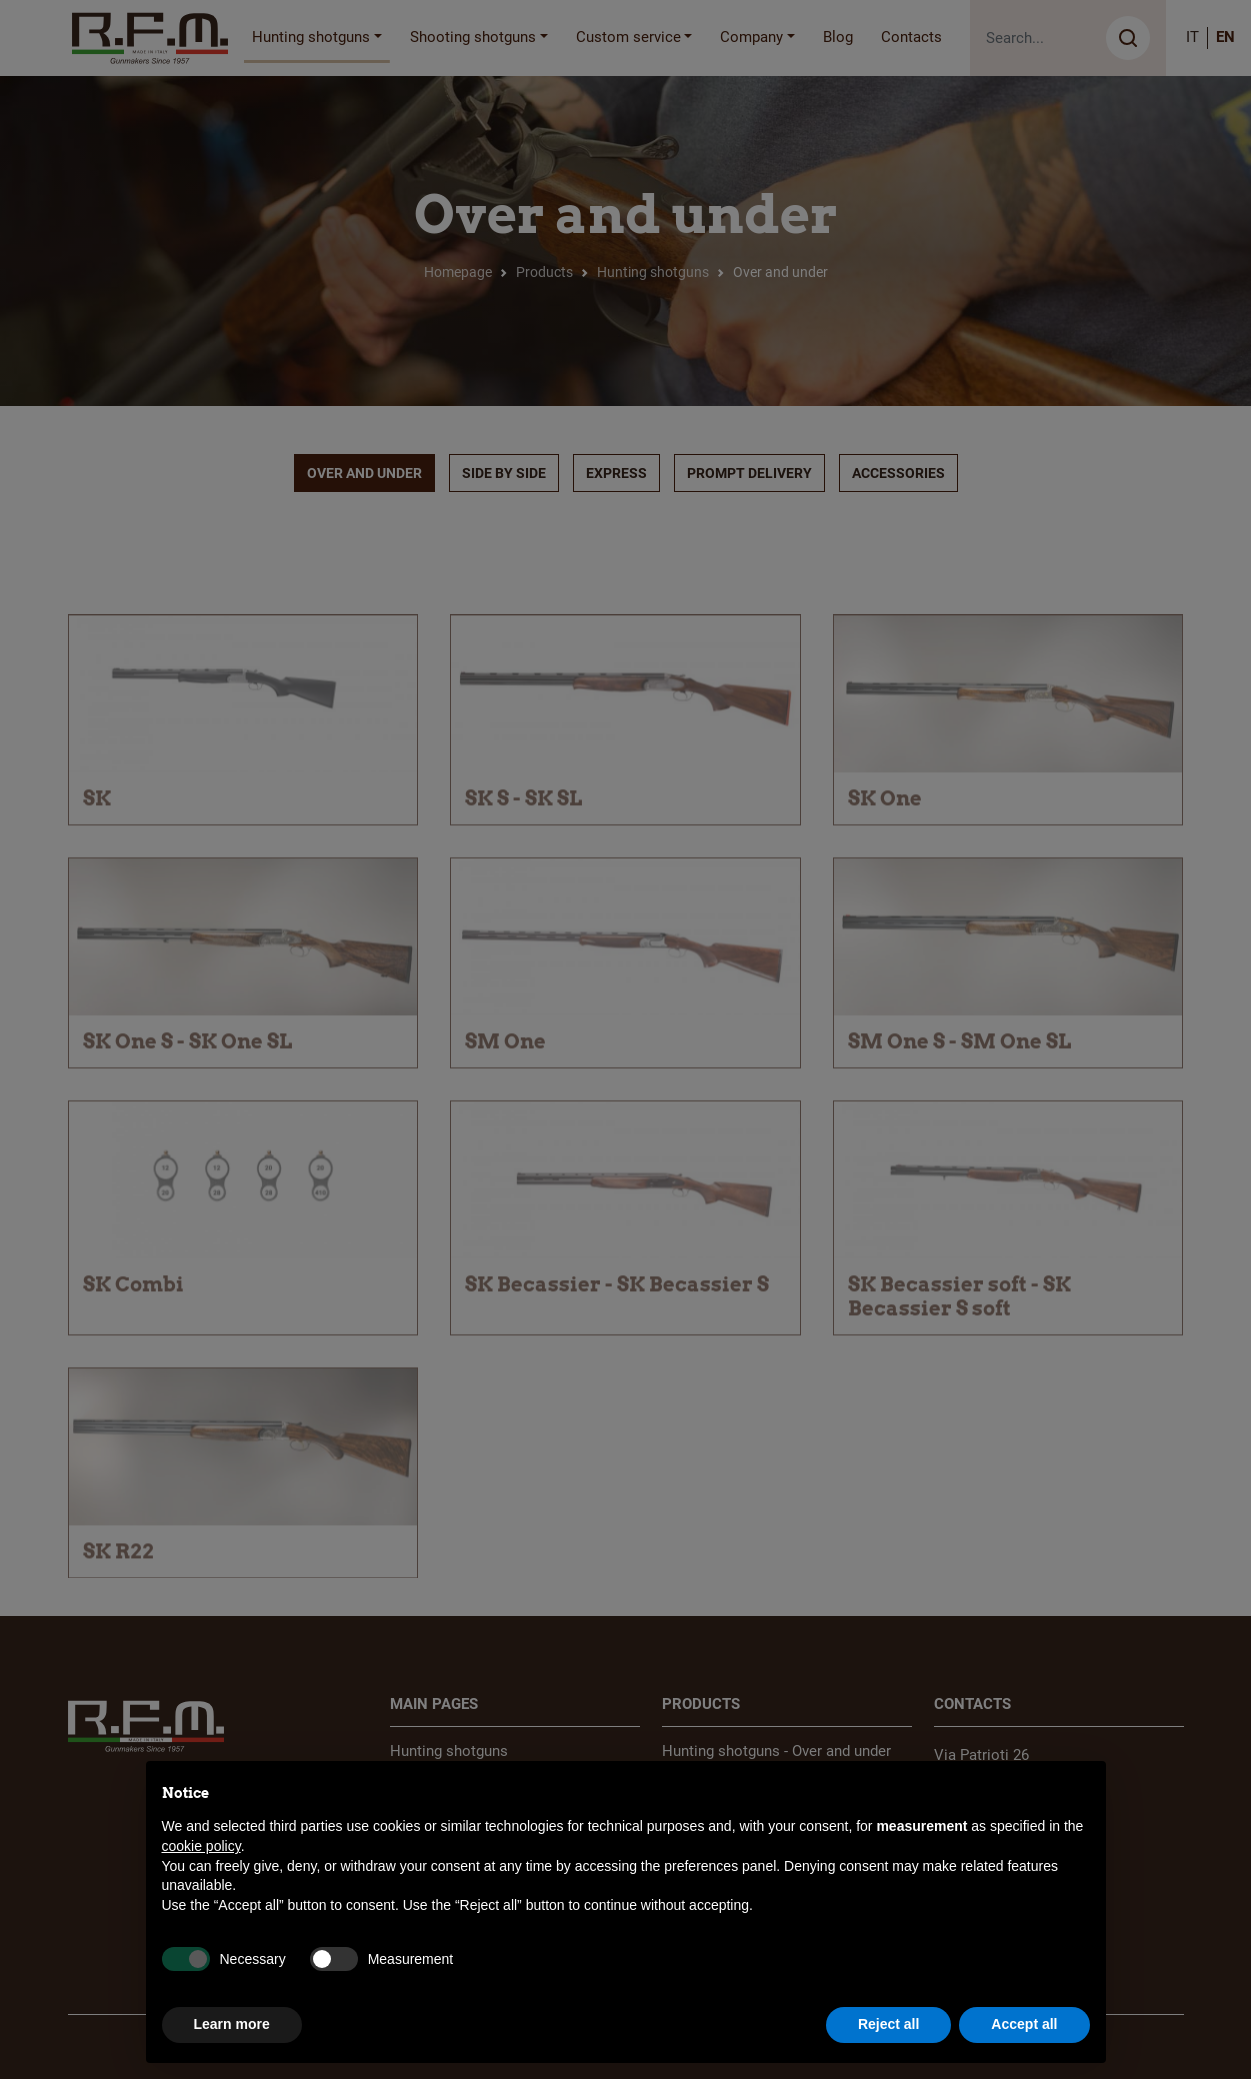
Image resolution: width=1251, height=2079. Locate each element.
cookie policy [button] (201, 1846)
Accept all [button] (1024, 2024)
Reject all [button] (888, 2024)
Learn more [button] (232, 2024)
